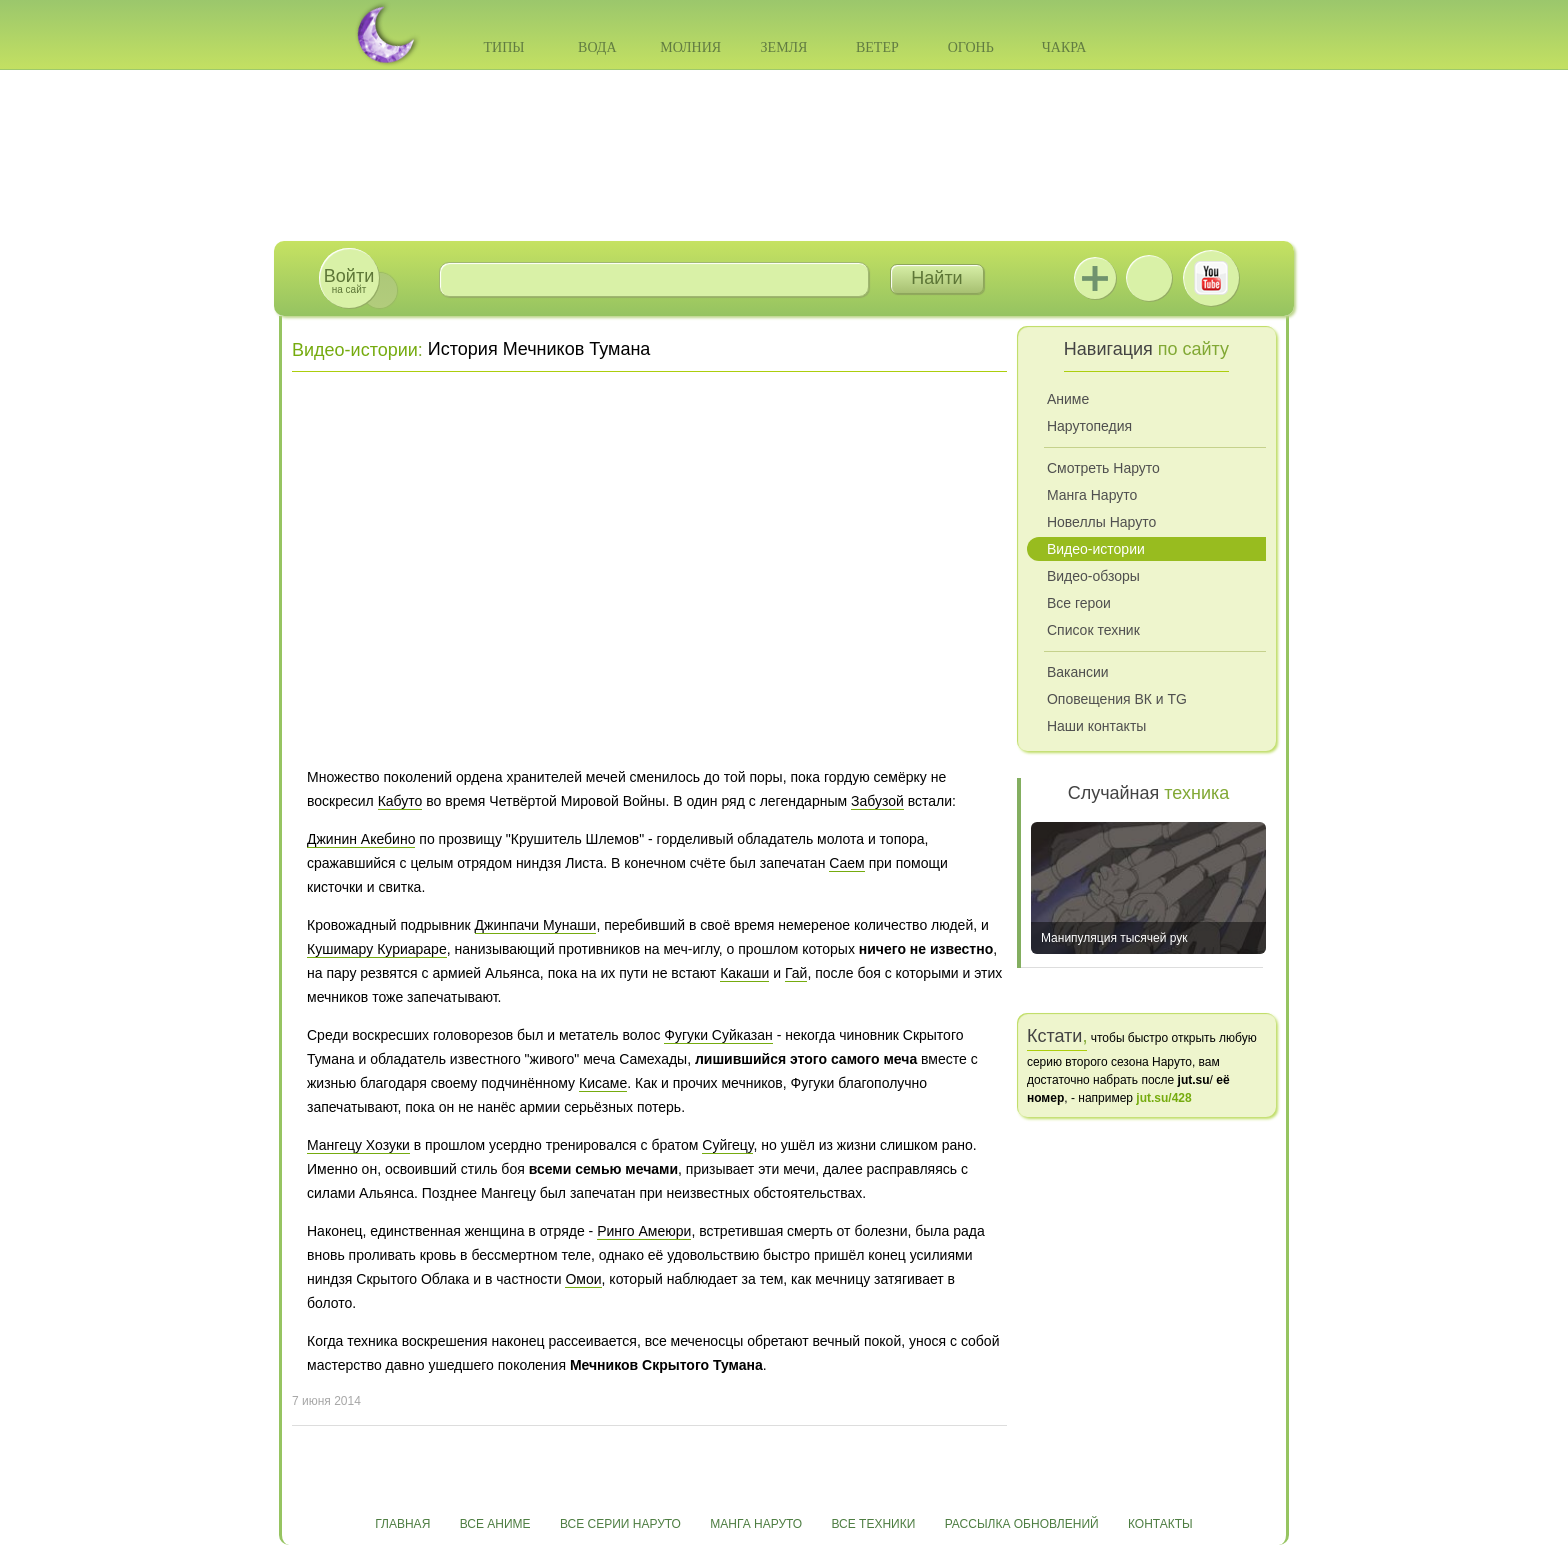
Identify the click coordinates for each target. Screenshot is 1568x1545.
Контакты (1160, 1524)
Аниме (1068, 399)
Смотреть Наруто (1103, 468)
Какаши (744, 973)
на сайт (349, 280)
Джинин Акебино (361, 839)
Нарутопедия (1089, 426)
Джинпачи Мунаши (536, 925)
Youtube (1211, 278)
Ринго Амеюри (644, 1231)
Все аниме (495, 1524)
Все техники (873, 1524)
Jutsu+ (1095, 278)
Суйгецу (727, 1145)
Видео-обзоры (1093, 576)
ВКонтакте (1149, 278)
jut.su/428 (1163, 1098)
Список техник (1093, 630)
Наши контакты (1096, 726)
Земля (784, 47)
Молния (690, 47)
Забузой (877, 801)
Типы (503, 47)
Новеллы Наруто (1101, 522)
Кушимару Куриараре (377, 949)
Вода (597, 47)
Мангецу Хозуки (358, 1145)
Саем (846, 863)
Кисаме (603, 1083)
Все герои (1079, 603)
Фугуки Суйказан (718, 1035)
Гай (796, 973)
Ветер (877, 47)
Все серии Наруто (620, 1524)
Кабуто (400, 801)
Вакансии (1078, 672)
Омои (583, 1279)
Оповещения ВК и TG (1117, 699)
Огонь (971, 47)
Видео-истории (355, 350)
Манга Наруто (1092, 495)
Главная (402, 1524)
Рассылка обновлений (1022, 1524)
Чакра (1064, 47)
